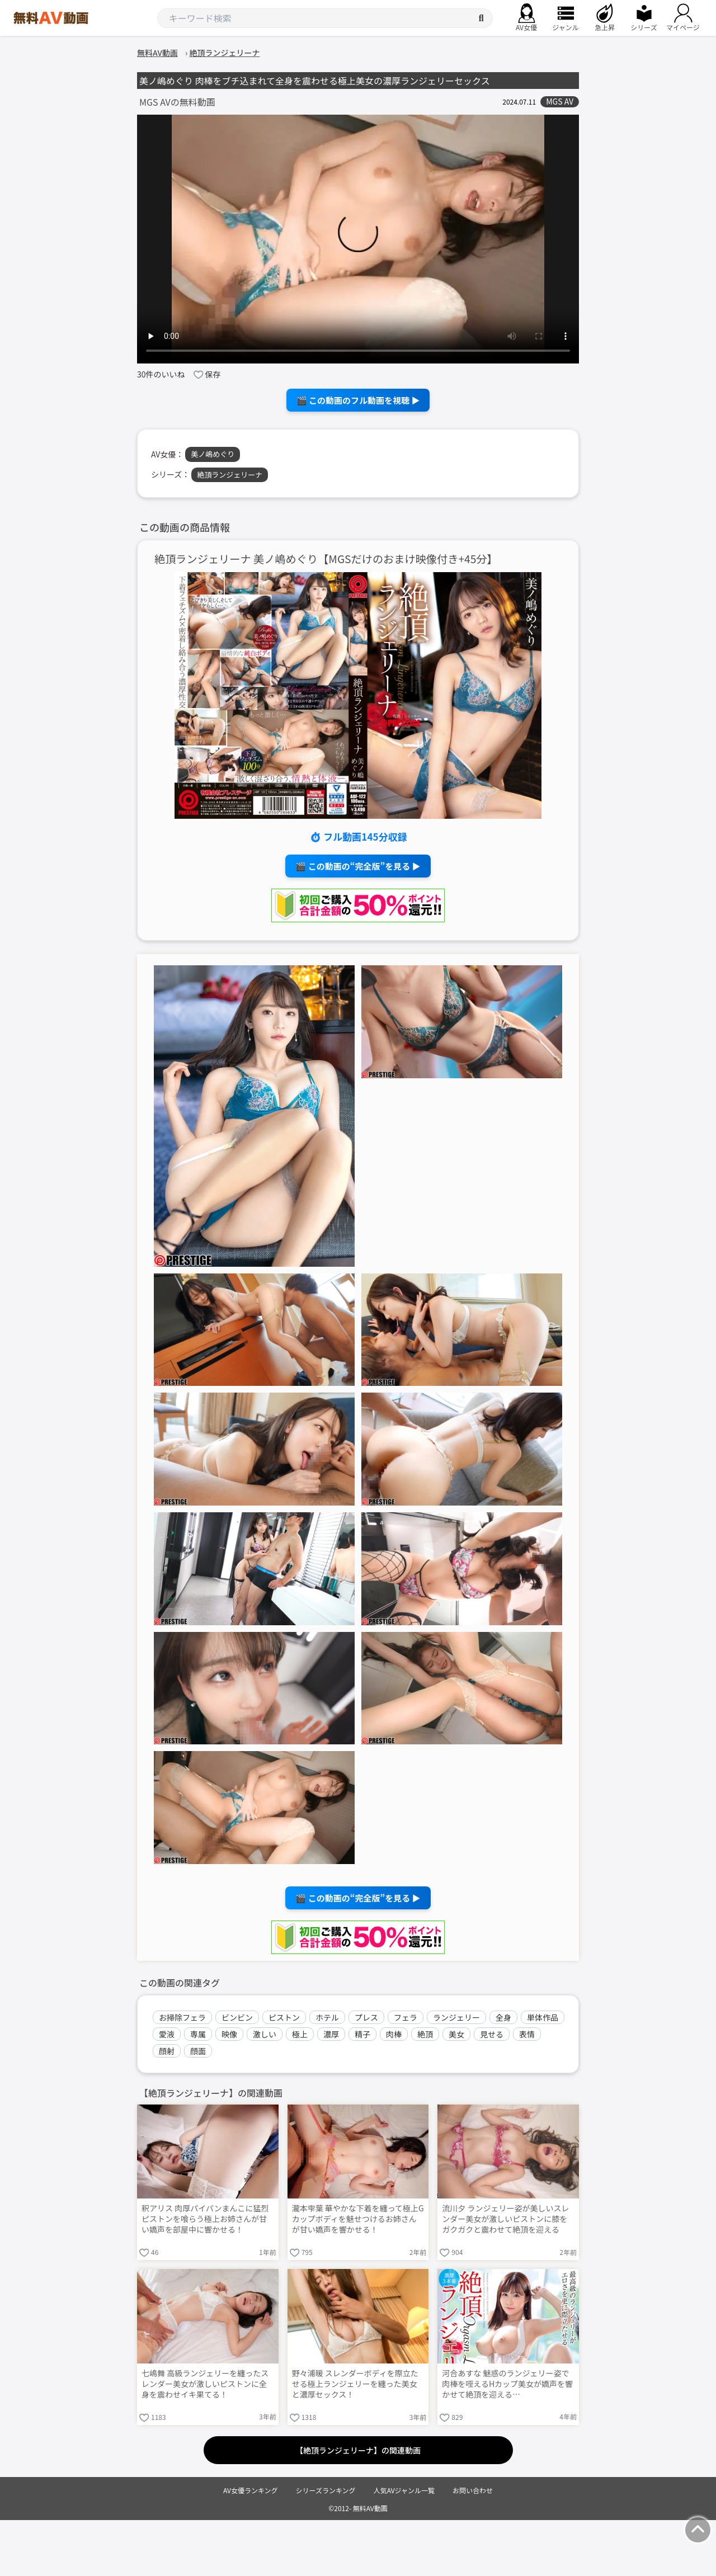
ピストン (284, 2017)
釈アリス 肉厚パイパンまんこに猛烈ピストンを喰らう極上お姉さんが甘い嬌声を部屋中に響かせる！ (205, 2219)
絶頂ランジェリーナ (229, 474)
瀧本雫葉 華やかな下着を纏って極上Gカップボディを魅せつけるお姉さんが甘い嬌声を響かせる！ (358, 2219)
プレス (366, 2017)
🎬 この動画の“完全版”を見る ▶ (357, 866)
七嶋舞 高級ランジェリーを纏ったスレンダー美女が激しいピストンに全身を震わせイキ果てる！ (205, 2384)
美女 (456, 2034)
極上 (300, 2034)
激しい (264, 2034)
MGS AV (559, 101)
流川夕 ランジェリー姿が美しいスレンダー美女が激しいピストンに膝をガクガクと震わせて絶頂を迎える (505, 2219)
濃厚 (331, 2034)
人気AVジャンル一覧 (404, 2490)
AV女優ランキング (250, 2490)
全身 (503, 2017)
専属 (198, 2034)
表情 (527, 2034)
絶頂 (425, 2034)
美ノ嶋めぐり (212, 454)
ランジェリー (456, 2017)
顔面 (198, 2050)
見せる (491, 2034)
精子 (362, 2034)
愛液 (167, 2034)
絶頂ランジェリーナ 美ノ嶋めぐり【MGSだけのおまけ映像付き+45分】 (326, 559)
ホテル (327, 2017)
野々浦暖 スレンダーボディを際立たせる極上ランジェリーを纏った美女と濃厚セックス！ (355, 2384)
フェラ (405, 2017)
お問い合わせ (473, 2490)
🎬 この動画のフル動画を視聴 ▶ (358, 400)
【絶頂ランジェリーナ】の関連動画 (358, 2450)
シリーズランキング (326, 2490)
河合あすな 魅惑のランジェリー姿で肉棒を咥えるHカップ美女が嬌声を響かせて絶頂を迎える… (507, 2384)
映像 (229, 2034)
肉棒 (394, 2034)
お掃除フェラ (182, 2017)
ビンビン (237, 2017)
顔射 (167, 2050)
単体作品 (542, 2017)
